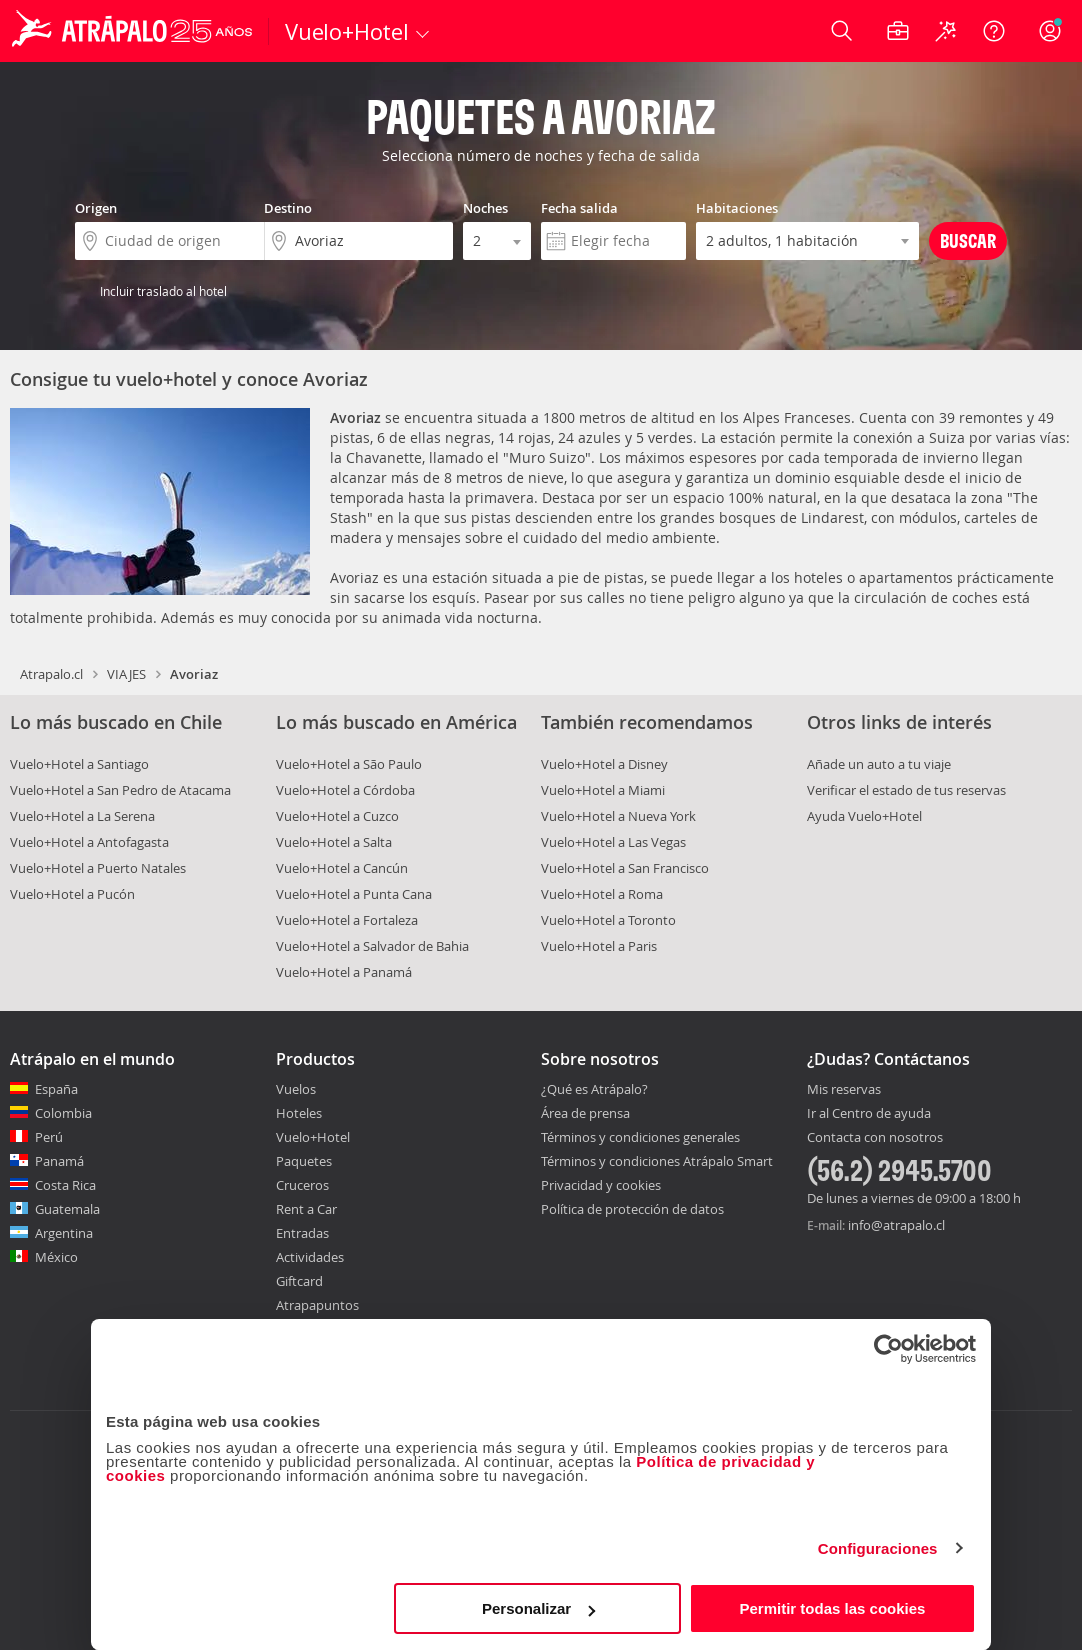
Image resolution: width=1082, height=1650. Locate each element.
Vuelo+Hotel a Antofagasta (89, 842)
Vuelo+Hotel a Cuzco (337, 816)
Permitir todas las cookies (832, 1608)
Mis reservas (844, 1090)
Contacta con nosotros (875, 1138)
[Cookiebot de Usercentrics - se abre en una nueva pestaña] (888, 1349)
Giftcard (299, 1281)
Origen (96, 208)
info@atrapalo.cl (896, 1225)
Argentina (64, 1233)
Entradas (302, 1233)
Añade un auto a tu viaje (879, 764)
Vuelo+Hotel (313, 1137)
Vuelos (296, 1089)
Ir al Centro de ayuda (869, 1114)
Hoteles (299, 1113)
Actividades (310, 1257)
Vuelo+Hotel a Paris (599, 946)
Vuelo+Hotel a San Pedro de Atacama (120, 790)
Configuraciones (878, 1548)
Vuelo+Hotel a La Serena (82, 816)
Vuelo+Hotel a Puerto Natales (98, 868)
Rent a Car (306, 1209)
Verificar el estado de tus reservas (906, 790)
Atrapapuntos (317, 1305)
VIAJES (126, 674)
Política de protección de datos (632, 1209)
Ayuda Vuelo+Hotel (864, 816)
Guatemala (67, 1209)
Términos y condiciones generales (640, 1137)
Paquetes (304, 1161)
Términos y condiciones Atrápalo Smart (657, 1161)
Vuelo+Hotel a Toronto (608, 920)
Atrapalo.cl (51, 674)
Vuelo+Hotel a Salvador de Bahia (372, 946)
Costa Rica (65, 1185)
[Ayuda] (994, 31)
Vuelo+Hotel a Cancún (342, 868)
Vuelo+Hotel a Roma (602, 894)
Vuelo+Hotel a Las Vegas (613, 842)
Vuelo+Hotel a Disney (604, 764)
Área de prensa (585, 1113)
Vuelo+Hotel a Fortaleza (347, 920)
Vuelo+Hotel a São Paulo (349, 764)
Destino (288, 208)
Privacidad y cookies (601, 1185)
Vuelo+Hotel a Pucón (72, 894)
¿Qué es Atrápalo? (594, 1089)
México (56, 1257)
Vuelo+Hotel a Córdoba (345, 790)
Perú (49, 1137)
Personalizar (538, 1608)
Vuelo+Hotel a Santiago (79, 764)
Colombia (63, 1113)
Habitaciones (737, 208)
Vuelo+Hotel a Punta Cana (354, 894)
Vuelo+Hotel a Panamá (344, 972)
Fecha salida (579, 208)
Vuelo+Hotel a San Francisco (625, 868)
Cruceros (302, 1185)
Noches (485, 208)
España (56, 1089)
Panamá (59, 1161)
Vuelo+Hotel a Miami (603, 790)
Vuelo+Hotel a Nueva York (618, 816)
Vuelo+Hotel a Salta (334, 842)
